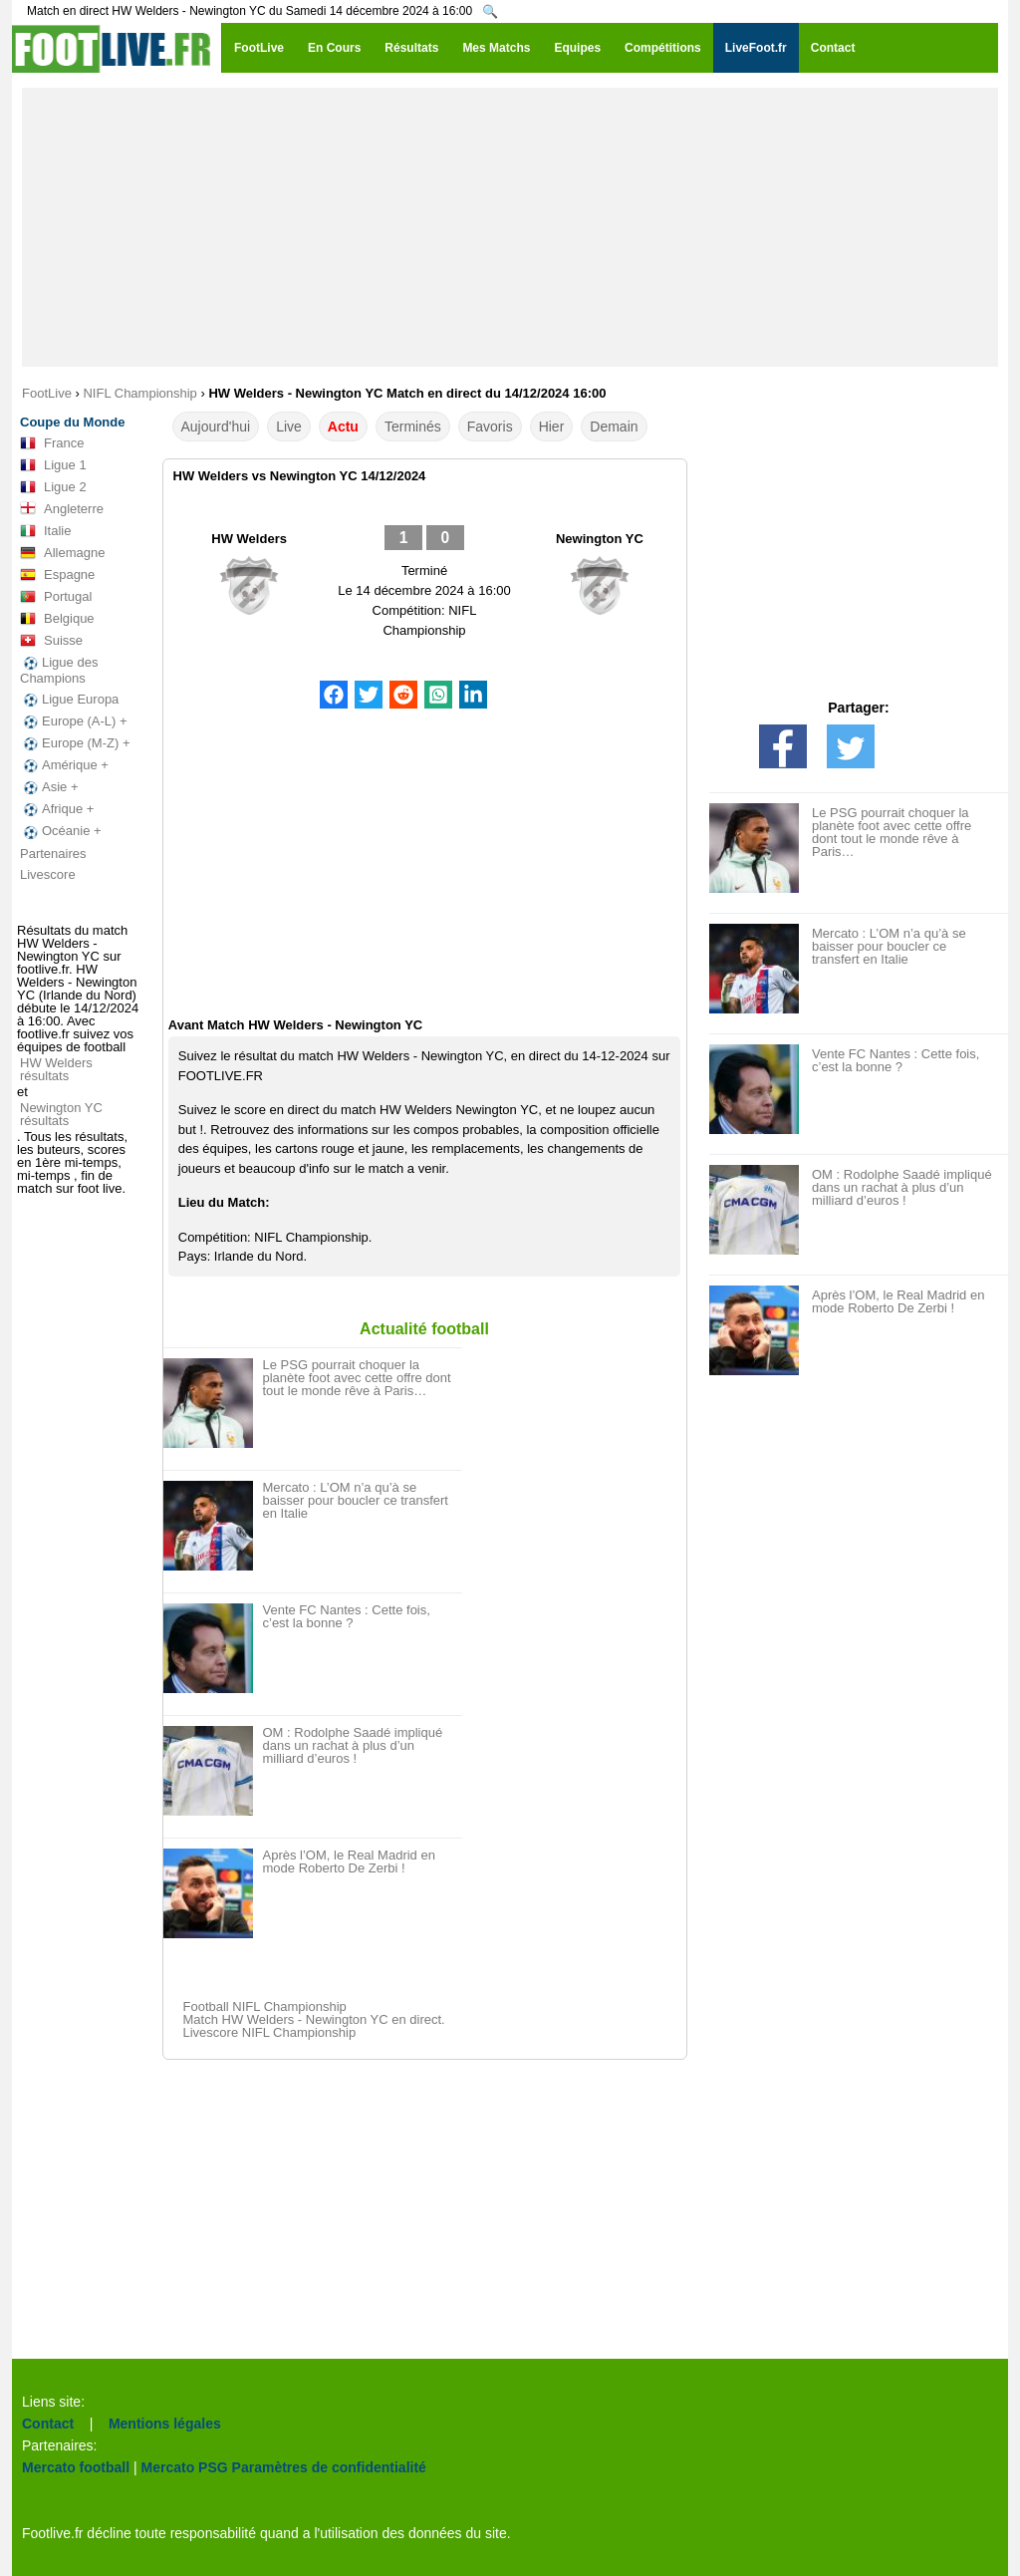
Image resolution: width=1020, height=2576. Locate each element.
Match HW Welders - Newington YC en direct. (314, 2019)
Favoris (490, 426)
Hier (552, 426)
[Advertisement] (510, 227)
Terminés (412, 426)
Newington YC (599, 538)
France (52, 443)
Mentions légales (165, 2424)
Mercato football (75, 2467)
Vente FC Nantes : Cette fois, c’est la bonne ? (346, 1616)
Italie (45, 531)
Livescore (48, 874)
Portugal (56, 597)
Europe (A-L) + (74, 721)
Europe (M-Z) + (75, 743)
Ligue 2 (53, 487)
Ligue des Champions (59, 670)
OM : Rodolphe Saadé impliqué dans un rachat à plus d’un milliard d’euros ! (353, 1745)
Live (289, 426)
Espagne (57, 575)
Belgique (57, 619)
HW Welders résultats (56, 1069)
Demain (614, 426)
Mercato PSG (184, 2467)
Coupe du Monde (72, 422)
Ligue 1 (53, 465)
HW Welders (249, 538)
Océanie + (61, 831)
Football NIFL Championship (265, 2006)
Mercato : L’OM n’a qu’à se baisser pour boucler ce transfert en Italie (355, 1500)
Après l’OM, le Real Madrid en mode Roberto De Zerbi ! (349, 1861)
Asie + (49, 787)
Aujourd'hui (216, 426)
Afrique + (57, 809)
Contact (48, 2424)
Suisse (51, 641)
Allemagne (62, 553)
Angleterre (62, 509)
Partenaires (53, 853)
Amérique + (64, 765)
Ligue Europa (69, 700)
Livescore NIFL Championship (270, 2032)
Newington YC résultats (61, 1114)
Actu (343, 426)
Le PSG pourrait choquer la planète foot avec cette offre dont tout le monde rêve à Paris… (357, 1377)
